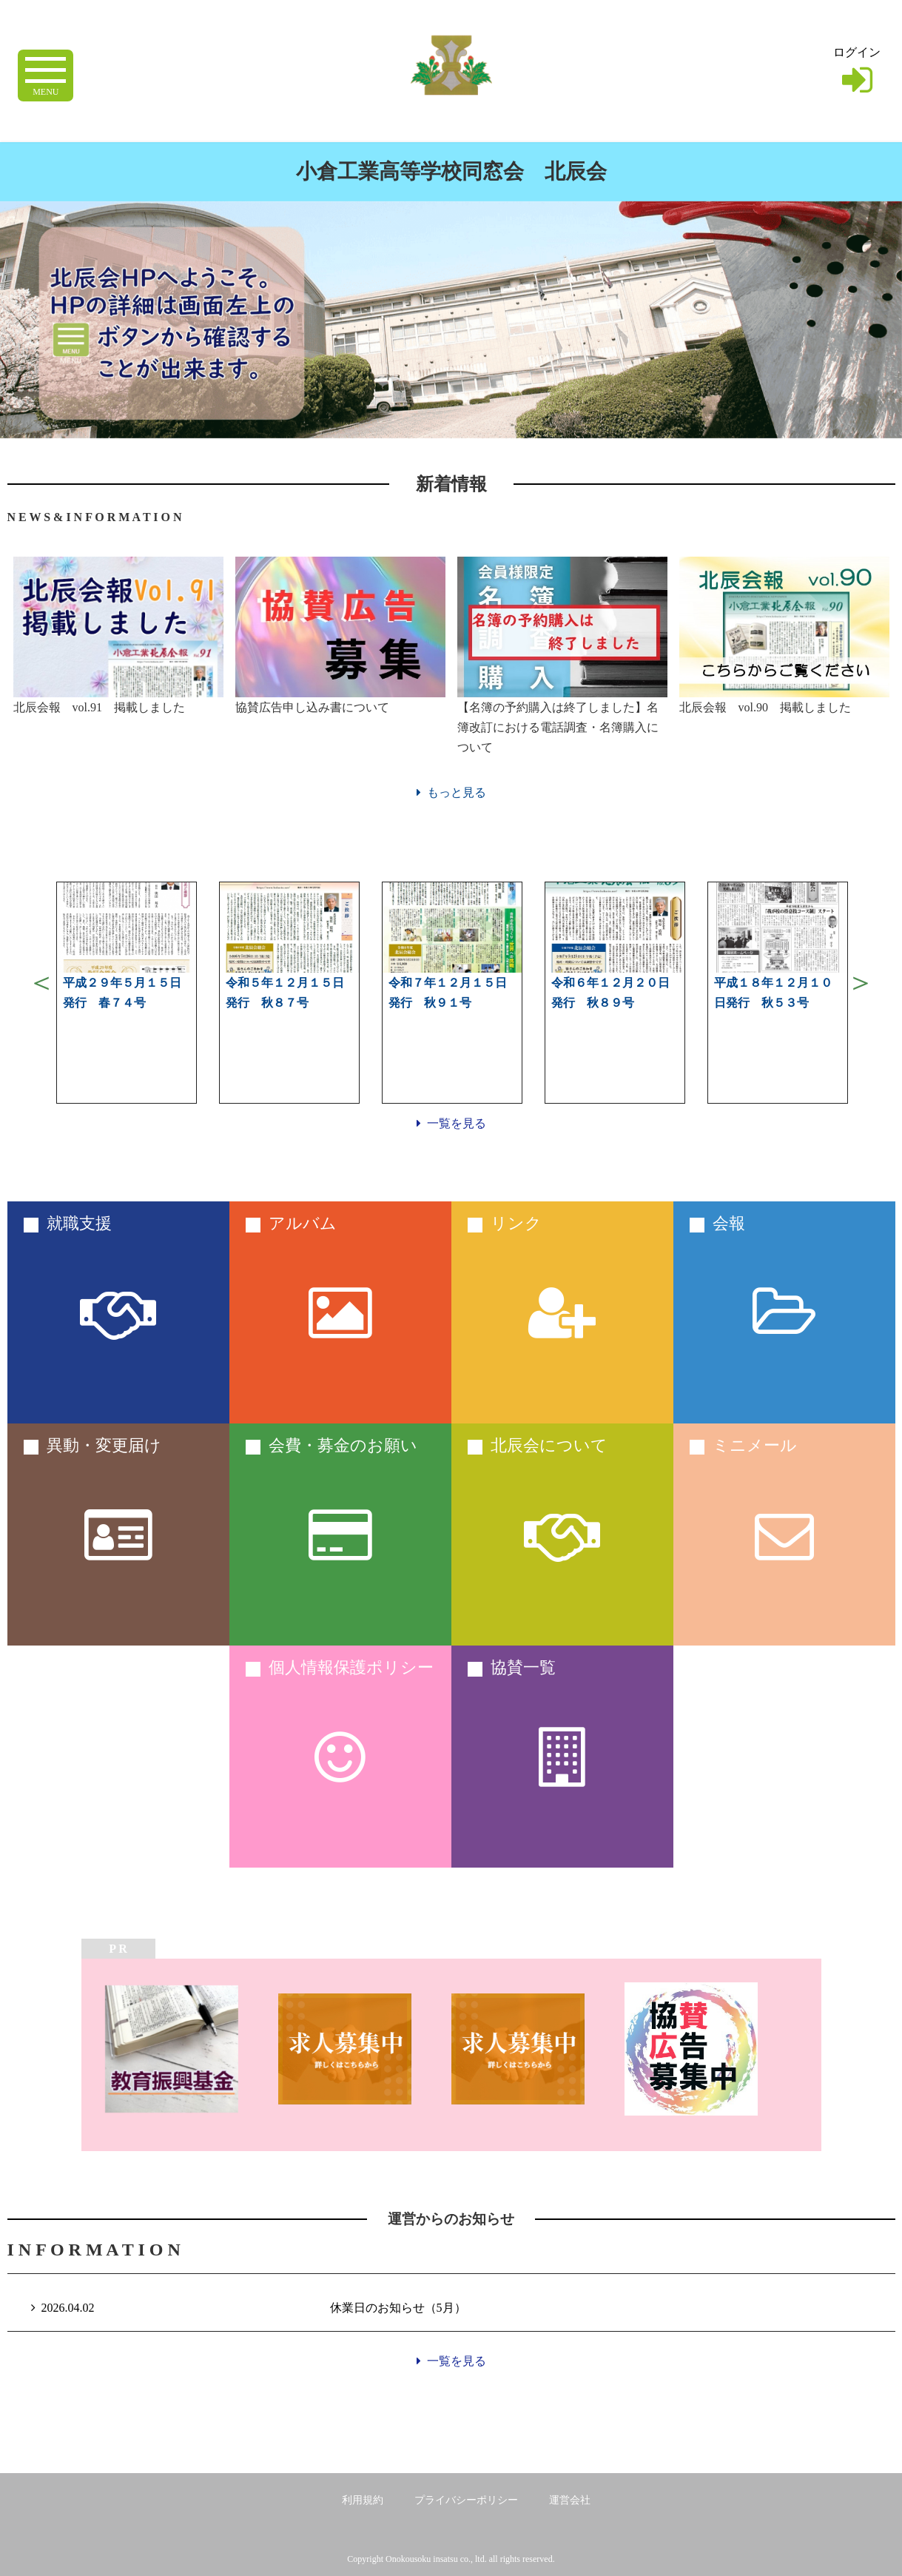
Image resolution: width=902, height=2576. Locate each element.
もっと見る (451, 792)
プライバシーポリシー (466, 2500)
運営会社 (569, 2500)
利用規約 (362, 2500)
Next (860, 982)
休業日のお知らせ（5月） (398, 2307)
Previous (41, 982)
